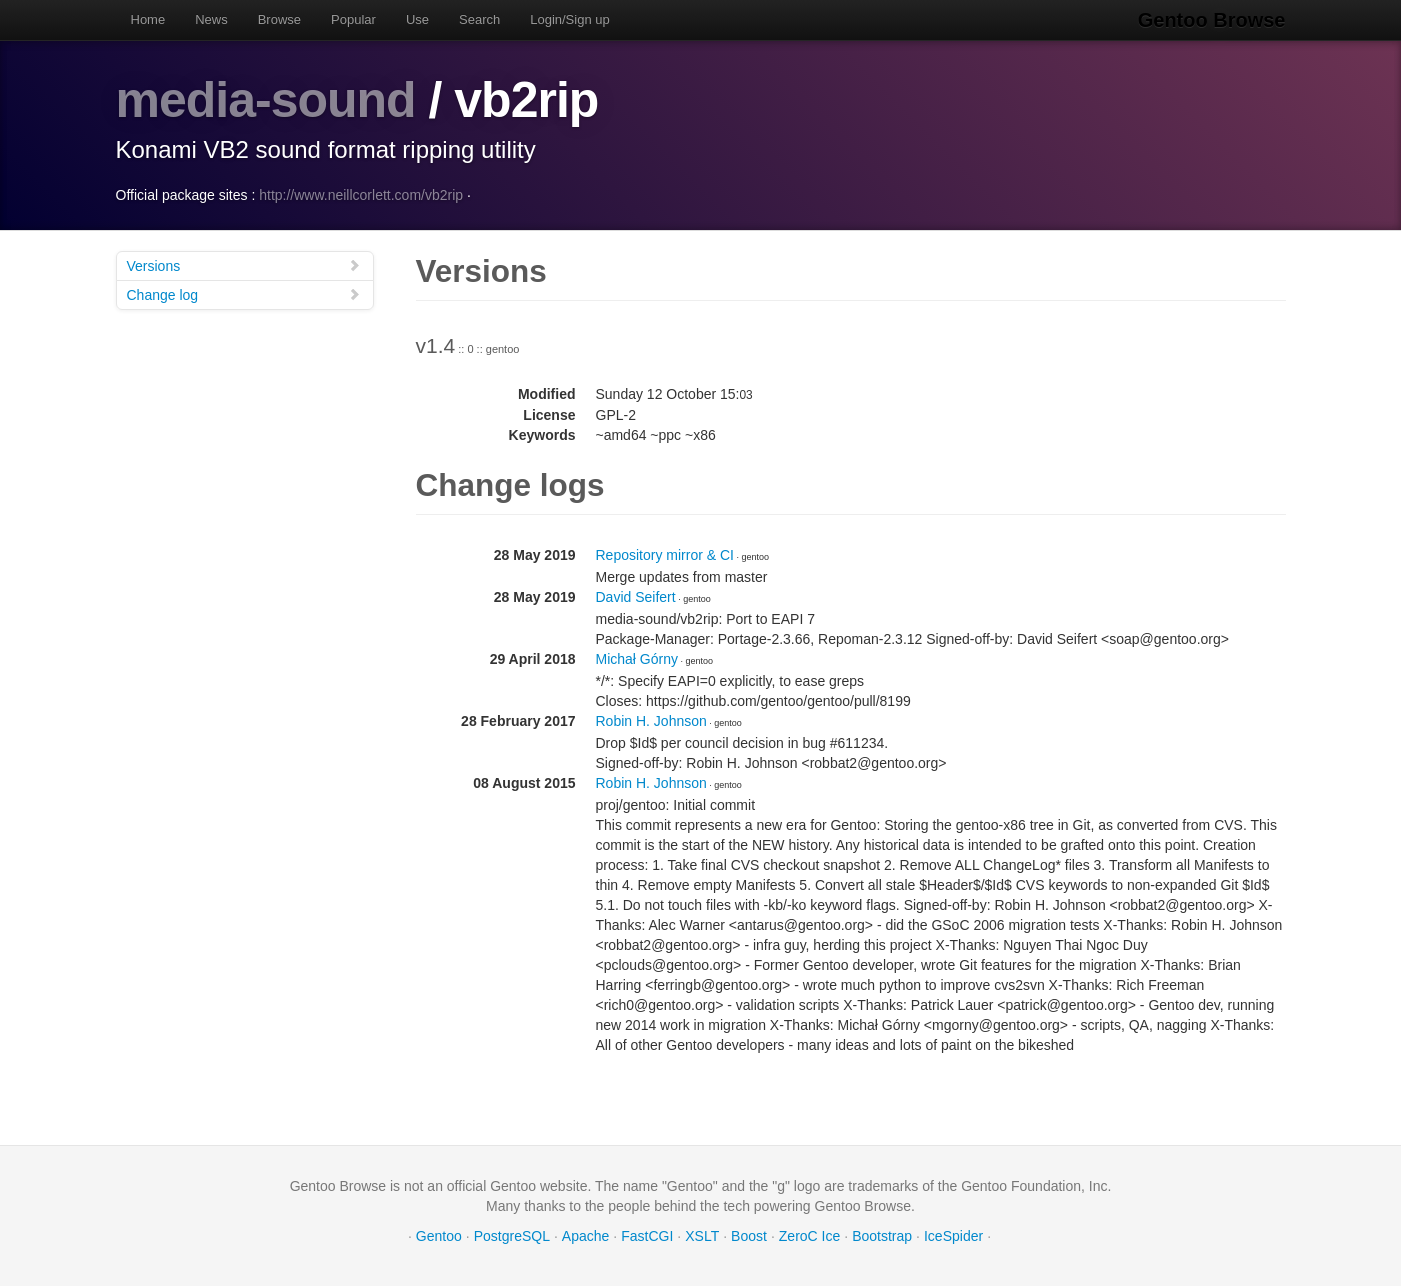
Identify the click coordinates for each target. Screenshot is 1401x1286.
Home (148, 19)
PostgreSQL (512, 1236)
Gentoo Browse (1212, 20)
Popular (353, 19)
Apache (585, 1236)
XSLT (702, 1236)
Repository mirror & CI (665, 555)
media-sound (266, 100)
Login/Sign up (570, 19)
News (211, 19)
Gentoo (439, 1236)
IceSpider (953, 1236)
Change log (244, 294)
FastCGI (647, 1236)
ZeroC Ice (809, 1236)
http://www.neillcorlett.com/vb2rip (361, 195)
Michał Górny (637, 659)
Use (417, 19)
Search (479, 19)
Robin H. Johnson (651, 721)
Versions (244, 265)
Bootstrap (882, 1236)
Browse (279, 19)
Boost (749, 1236)
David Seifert (636, 597)
